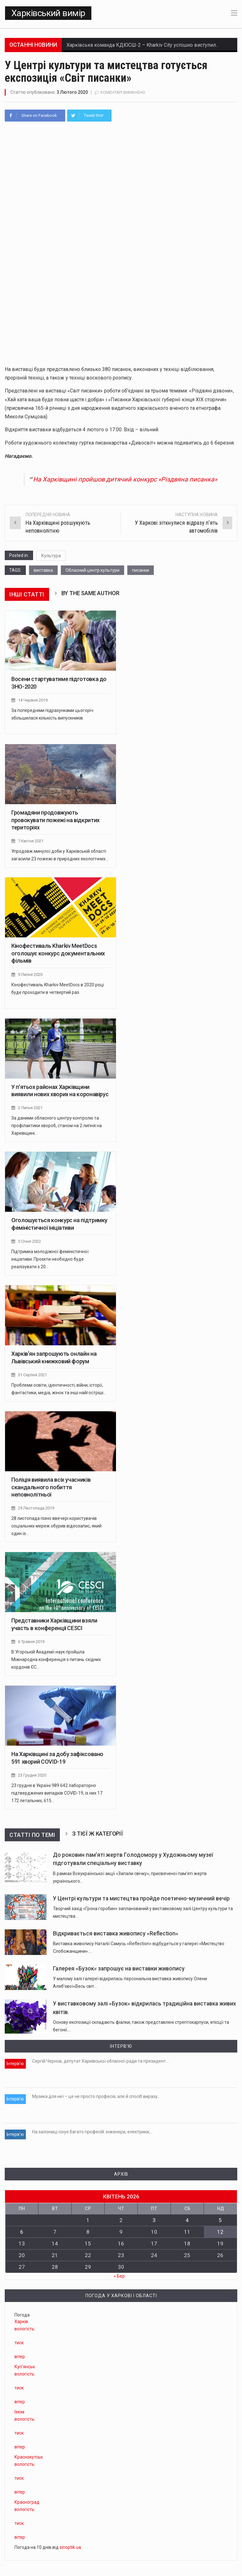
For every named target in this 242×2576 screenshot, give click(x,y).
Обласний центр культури (92, 569)
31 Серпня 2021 (32, 1374)
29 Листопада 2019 (36, 1507)
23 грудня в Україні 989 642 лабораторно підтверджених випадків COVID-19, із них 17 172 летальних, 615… (56, 1793)
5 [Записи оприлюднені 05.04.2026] (220, 2220)
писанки (140, 569)
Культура (51, 555)
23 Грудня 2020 (32, 1774)
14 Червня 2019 (33, 699)
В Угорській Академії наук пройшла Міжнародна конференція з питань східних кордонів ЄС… (56, 1659)
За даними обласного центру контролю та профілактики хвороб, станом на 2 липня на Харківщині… (56, 1125)
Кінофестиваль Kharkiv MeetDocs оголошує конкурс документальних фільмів (58, 953)
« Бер (119, 2275)
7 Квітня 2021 (30, 840)
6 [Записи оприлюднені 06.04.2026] (21, 2231)
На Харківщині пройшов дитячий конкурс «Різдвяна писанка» (125, 479)
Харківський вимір (48, 13)
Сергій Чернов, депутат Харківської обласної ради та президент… (100, 2060)
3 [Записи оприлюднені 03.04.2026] (154, 2220)
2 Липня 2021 (30, 1107)
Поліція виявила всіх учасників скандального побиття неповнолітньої (50, 1486)
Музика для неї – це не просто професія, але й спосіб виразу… (96, 2096)
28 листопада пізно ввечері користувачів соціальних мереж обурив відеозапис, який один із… (56, 1525)
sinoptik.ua (70, 2546)
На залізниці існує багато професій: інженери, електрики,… (92, 2131)
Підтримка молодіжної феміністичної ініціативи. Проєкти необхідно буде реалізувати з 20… (50, 1259)
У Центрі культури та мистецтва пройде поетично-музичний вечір (141, 1898)
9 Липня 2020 (30, 974)
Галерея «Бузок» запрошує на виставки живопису (119, 1968)
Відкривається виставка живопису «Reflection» (115, 1933)
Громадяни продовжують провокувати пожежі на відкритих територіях (55, 819)
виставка (43, 569)
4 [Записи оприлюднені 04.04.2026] (187, 2220)
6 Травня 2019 (31, 1641)
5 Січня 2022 (29, 1241)
